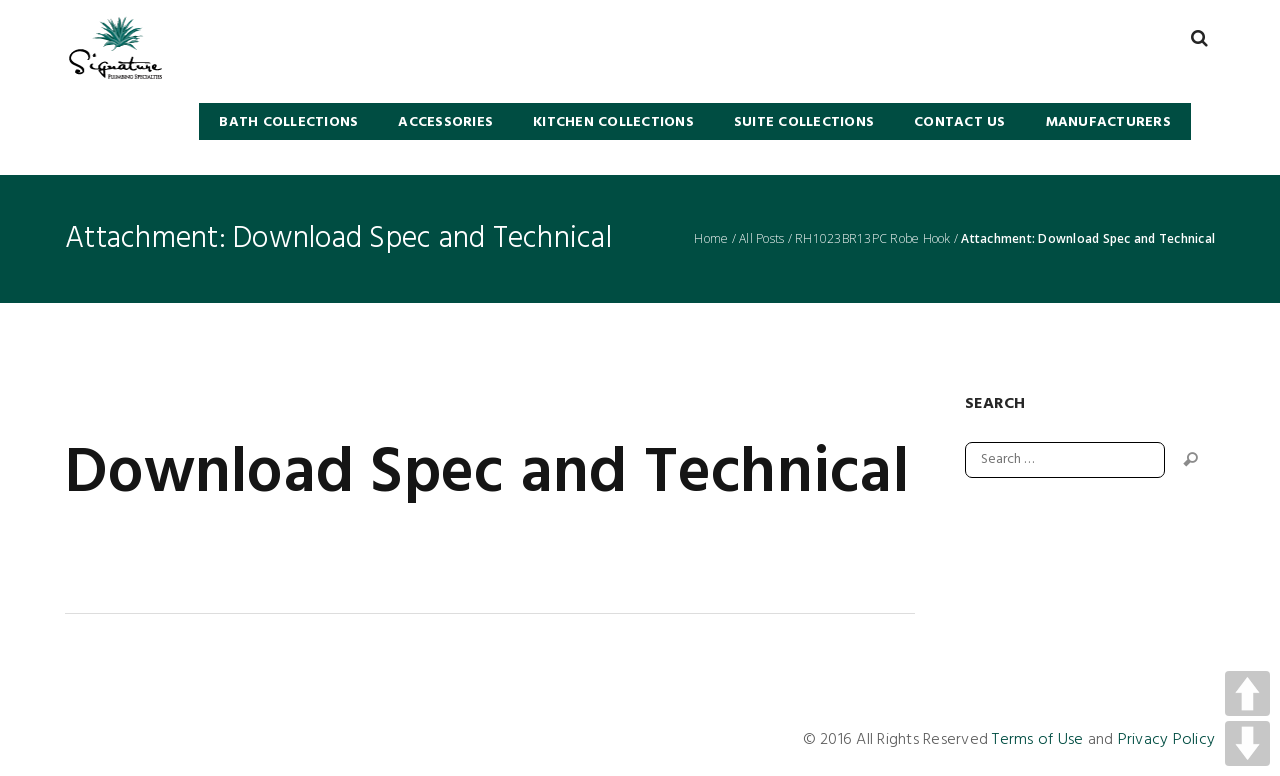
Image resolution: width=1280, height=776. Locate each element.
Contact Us (960, 122)
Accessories (445, 122)
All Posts (761, 239)
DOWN (1247, 743)
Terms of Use (1037, 740)
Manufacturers (1108, 122)
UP (1247, 693)
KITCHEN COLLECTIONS (613, 122)
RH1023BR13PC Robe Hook (873, 239)
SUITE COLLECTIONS (804, 122)
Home (711, 239)
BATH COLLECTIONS (288, 122)
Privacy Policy (1167, 740)
